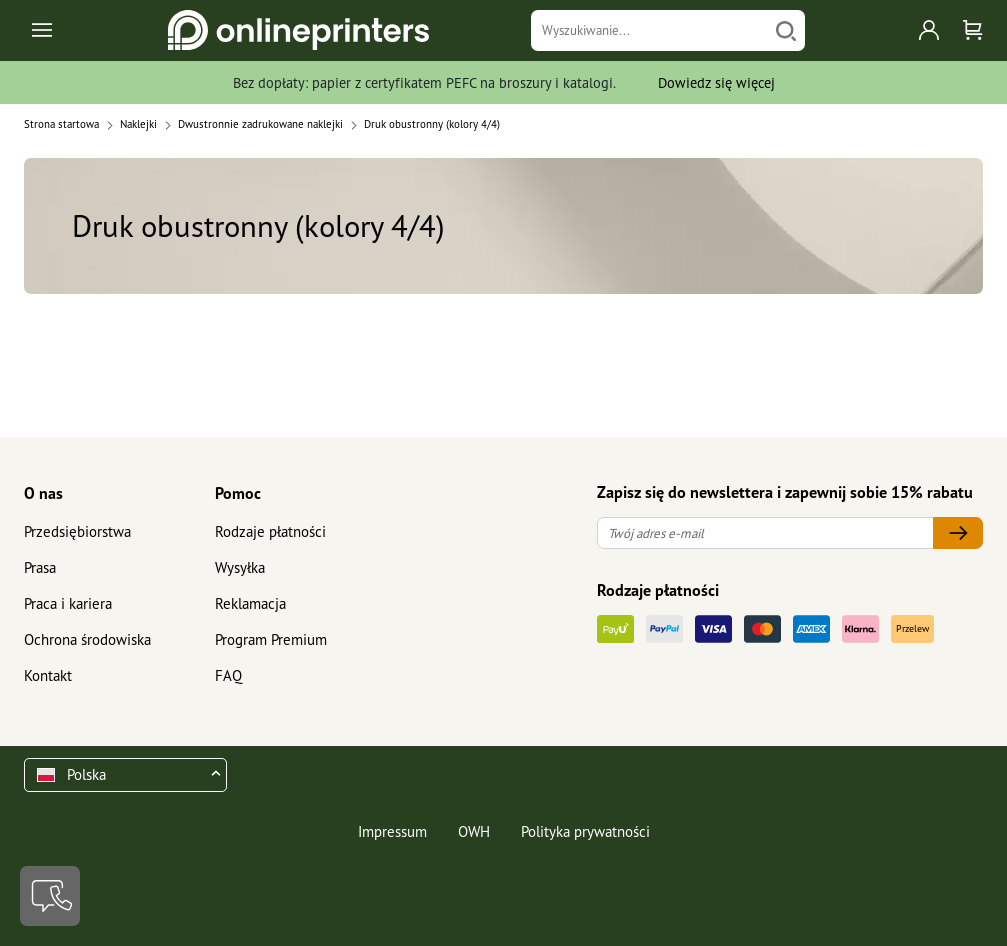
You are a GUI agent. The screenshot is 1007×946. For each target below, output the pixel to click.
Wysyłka (240, 567)
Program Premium (271, 639)
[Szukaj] (786, 30)
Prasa (40, 567)
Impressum (392, 831)
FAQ (228, 675)
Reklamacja (250, 603)
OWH (474, 831)
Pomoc (238, 493)
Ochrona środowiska (87, 639)
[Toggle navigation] (43, 30)
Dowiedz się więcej (716, 82)
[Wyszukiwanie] (649, 30)
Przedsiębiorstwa (77, 531)
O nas (43, 493)
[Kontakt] (50, 896)
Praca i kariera (68, 603)
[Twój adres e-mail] (765, 533)
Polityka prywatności (585, 831)
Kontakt (48, 675)
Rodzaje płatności (270, 531)
